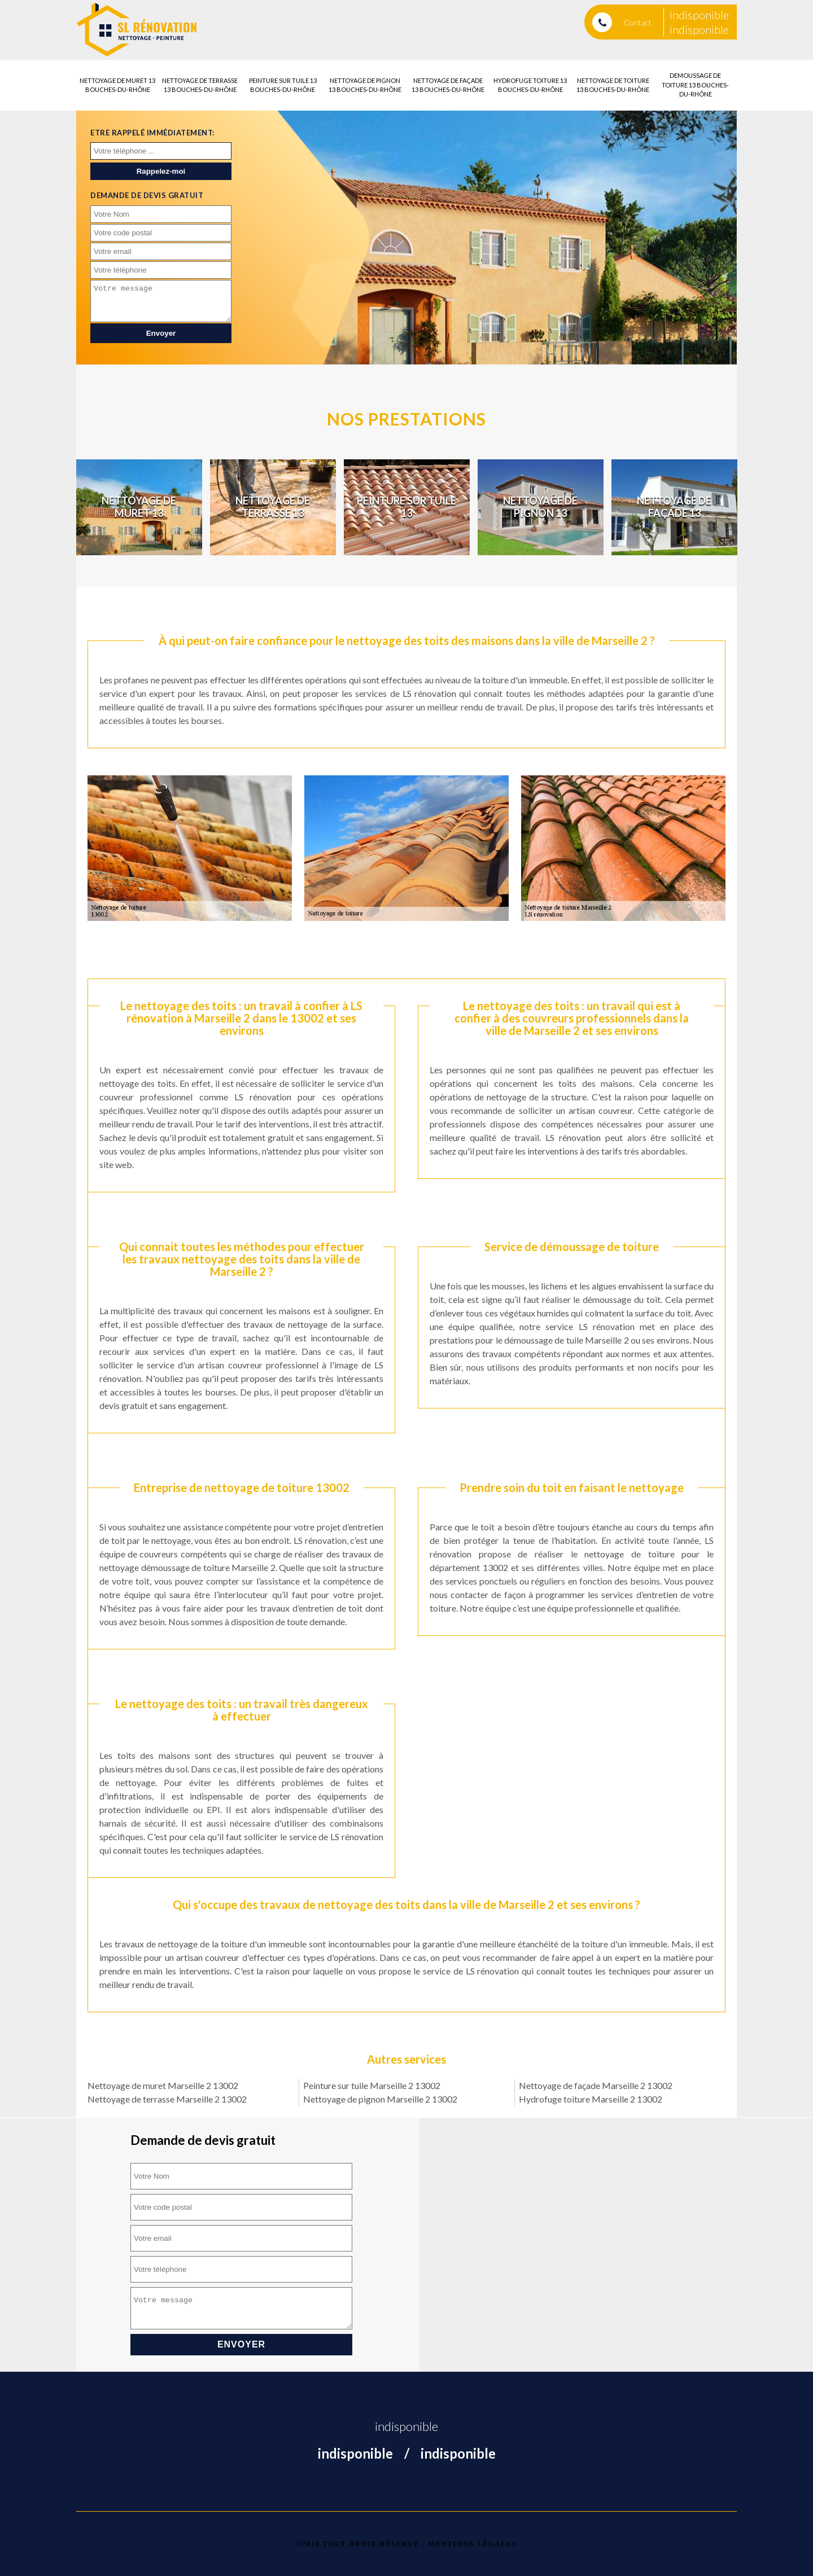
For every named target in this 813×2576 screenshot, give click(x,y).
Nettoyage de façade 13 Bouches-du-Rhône (448, 85)
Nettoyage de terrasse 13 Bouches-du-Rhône (200, 85)
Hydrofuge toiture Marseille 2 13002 (590, 2099)
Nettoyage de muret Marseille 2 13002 (163, 2085)
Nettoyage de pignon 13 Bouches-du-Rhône (365, 85)
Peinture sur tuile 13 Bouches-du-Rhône (283, 85)
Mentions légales (473, 2544)
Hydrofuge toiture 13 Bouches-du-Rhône (530, 85)
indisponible (699, 14)
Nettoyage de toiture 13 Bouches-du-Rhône (612, 85)
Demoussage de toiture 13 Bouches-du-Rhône (695, 85)
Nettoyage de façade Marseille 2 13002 (595, 2085)
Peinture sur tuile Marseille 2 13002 (371, 2085)
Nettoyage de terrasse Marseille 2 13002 (167, 2099)
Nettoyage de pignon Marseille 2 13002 (380, 2099)
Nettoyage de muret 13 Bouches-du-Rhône (117, 85)
